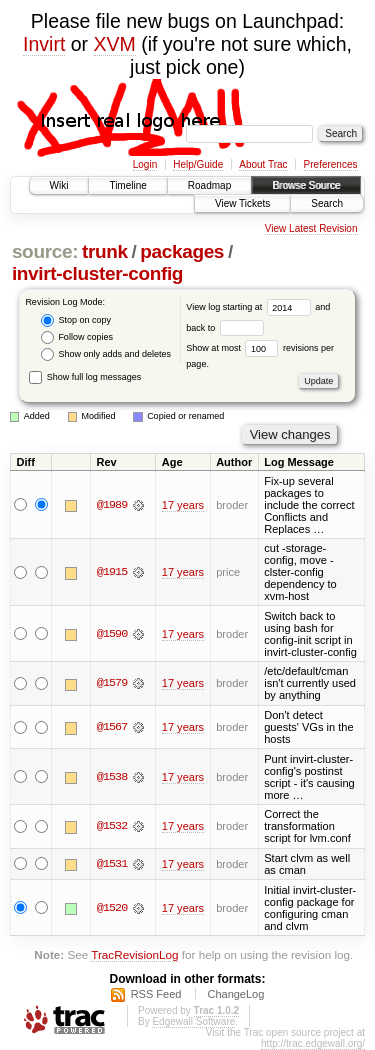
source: (45, 251)
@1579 (112, 683)
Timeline (127, 185)
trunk (105, 251)
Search (327, 203)
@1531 (112, 864)
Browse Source (306, 185)
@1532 (112, 826)
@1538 (112, 777)
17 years (183, 505)
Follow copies (77, 337)
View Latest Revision (311, 228)
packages (182, 251)
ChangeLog (235, 994)
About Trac (263, 164)
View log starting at (250, 307)
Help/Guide (198, 164)
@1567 (112, 727)
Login (145, 164)
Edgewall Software (193, 1021)
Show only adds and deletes (106, 354)
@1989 (112, 505)
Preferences (331, 164)
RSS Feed (156, 994)
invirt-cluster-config (97, 273)
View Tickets (242, 203)
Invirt (44, 44)
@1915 (112, 572)
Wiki (59, 185)
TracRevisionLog (134, 954)
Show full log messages (85, 377)
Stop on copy (76, 320)
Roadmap (209, 185)
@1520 (112, 908)
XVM (115, 44)
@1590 (112, 634)
